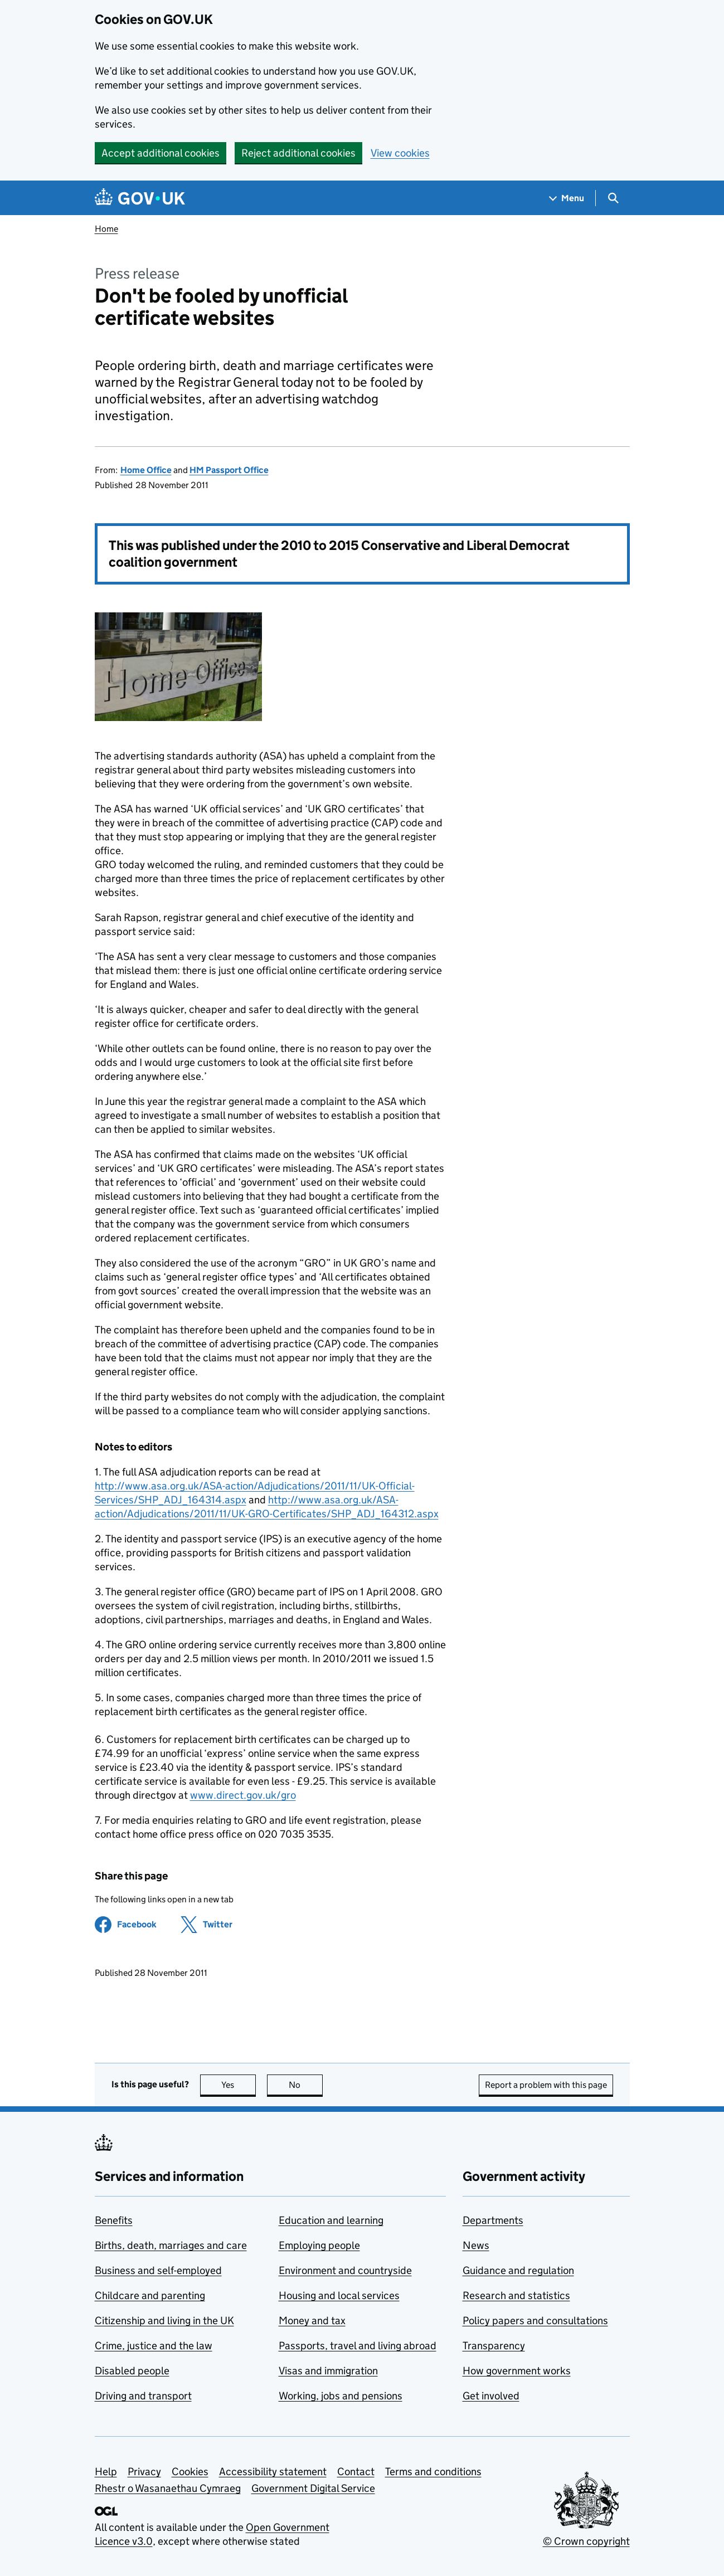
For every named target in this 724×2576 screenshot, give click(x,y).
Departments (493, 2220)
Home (106, 228)
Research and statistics (516, 2295)
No (306, 2085)
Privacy (144, 2471)
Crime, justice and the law (153, 2345)
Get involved (491, 2395)
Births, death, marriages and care (171, 2245)
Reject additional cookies (298, 153)
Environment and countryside (345, 2270)
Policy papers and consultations (535, 2320)
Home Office (146, 470)
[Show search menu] (613, 198)
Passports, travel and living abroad (357, 2345)
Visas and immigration (328, 2370)
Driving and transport (143, 2395)
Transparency (494, 2345)
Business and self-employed (158, 2270)
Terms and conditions (433, 2471)
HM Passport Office (229, 470)
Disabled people (132, 2370)
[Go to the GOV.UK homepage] (140, 198)
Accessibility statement (273, 2471)
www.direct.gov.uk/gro (243, 1795)
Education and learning (331, 2220)
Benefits (114, 2220)
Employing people (319, 2245)
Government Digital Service (313, 2488)
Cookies (190, 2471)
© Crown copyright (586, 2541)
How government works (517, 2370)
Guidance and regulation (518, 2270)
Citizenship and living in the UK (164, 2320)
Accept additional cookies (160, 153)
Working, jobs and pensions (340, 2395)
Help (106, 2471)
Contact (356, 2471)
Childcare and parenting (150, 2295)
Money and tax (312, 2320)
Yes (238, 2085)
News (476, 2245)
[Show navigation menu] (567, 198)
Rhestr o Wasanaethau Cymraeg (168, 2488)
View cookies (400, 153)
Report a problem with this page (546, 2085)
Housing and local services (339, 2295)
